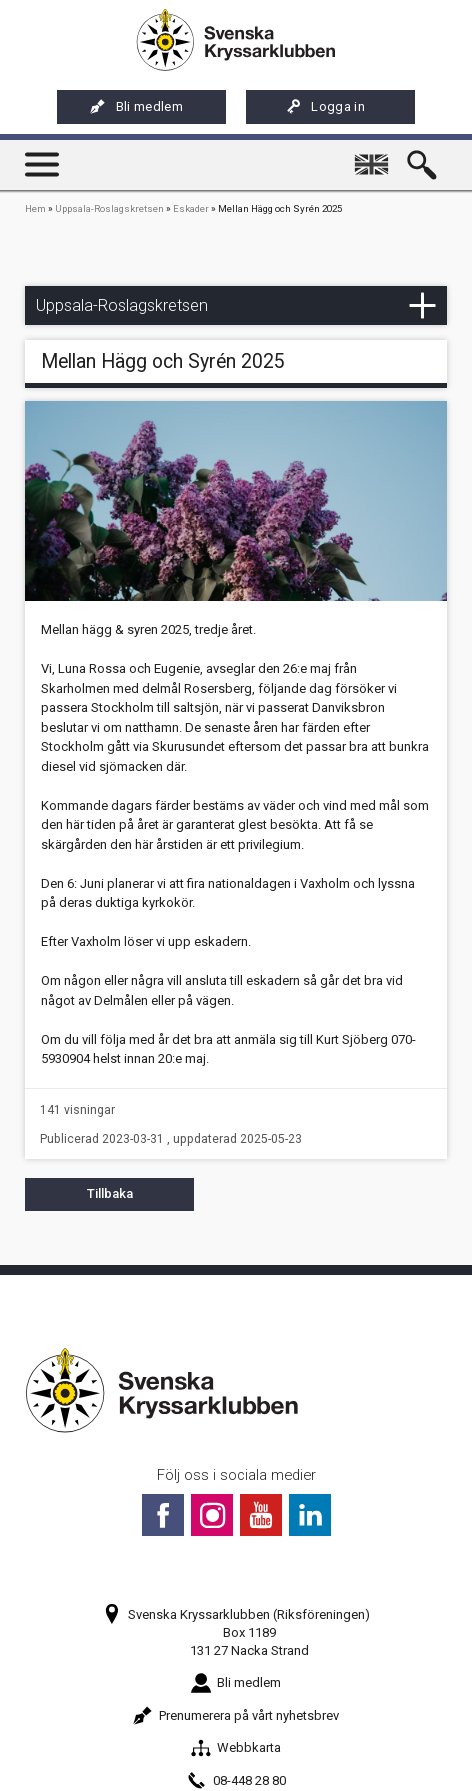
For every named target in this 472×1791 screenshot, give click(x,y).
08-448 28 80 (236, 1780)
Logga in (325, 107)
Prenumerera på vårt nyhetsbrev (236, 1715)
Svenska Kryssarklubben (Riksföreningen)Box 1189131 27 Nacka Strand (236, 1632)
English (376, 155)
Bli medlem (136, 107)
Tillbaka (110, 1193)
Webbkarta (236, 1747)
